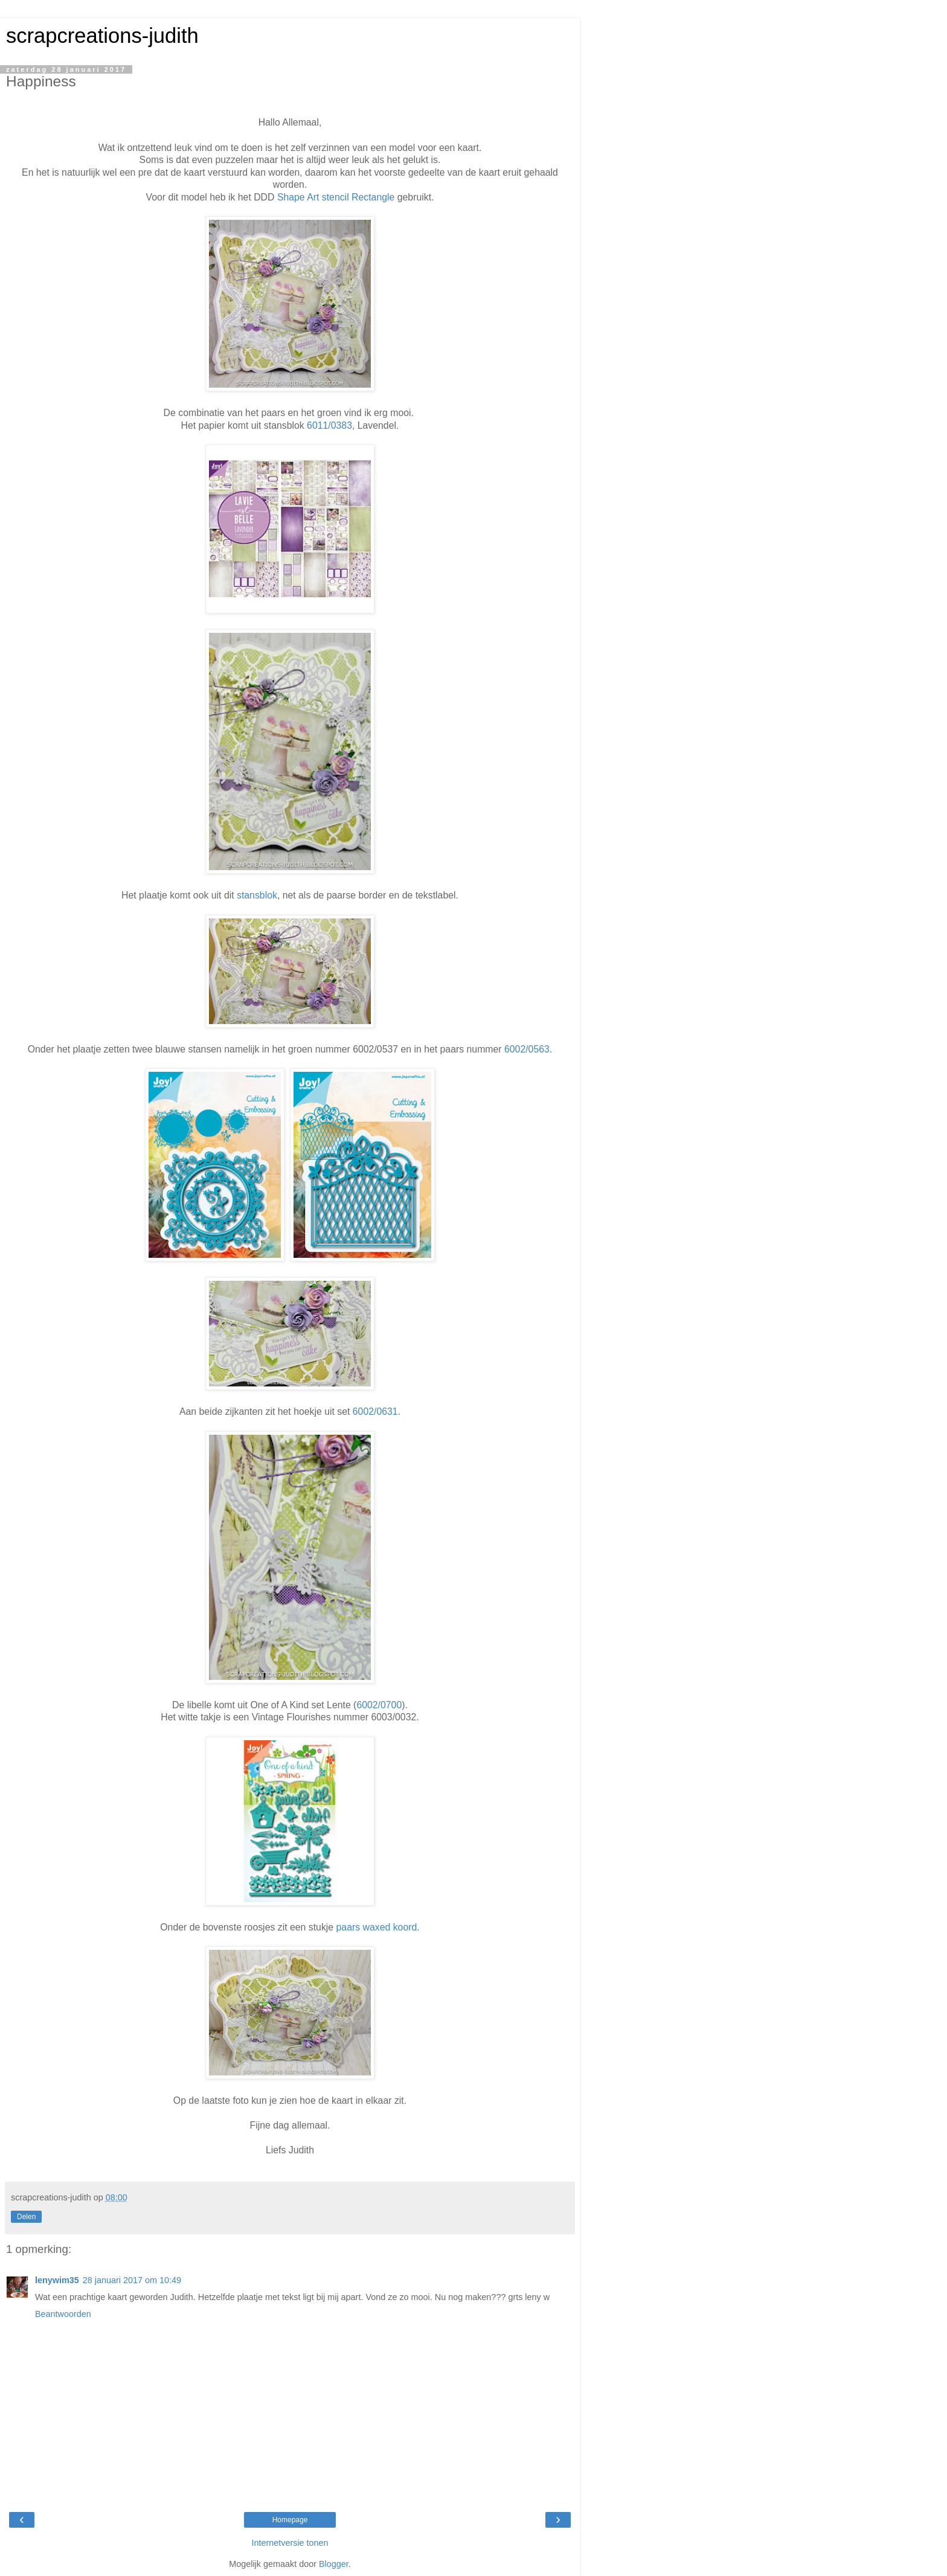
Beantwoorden (63, 2314)
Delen (26, 2216)
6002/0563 (527, 1049)
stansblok (257, 895)
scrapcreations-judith (102, 35)
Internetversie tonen (289, 2543)
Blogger (333, 2564)
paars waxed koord (376, 1927)
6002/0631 (375, 1411)
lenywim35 (57, 2280)
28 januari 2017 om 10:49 (132, 2280)
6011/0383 (329, 425)
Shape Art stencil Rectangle (335, 197)
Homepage (290, 2520)
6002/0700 (379, 1705)
